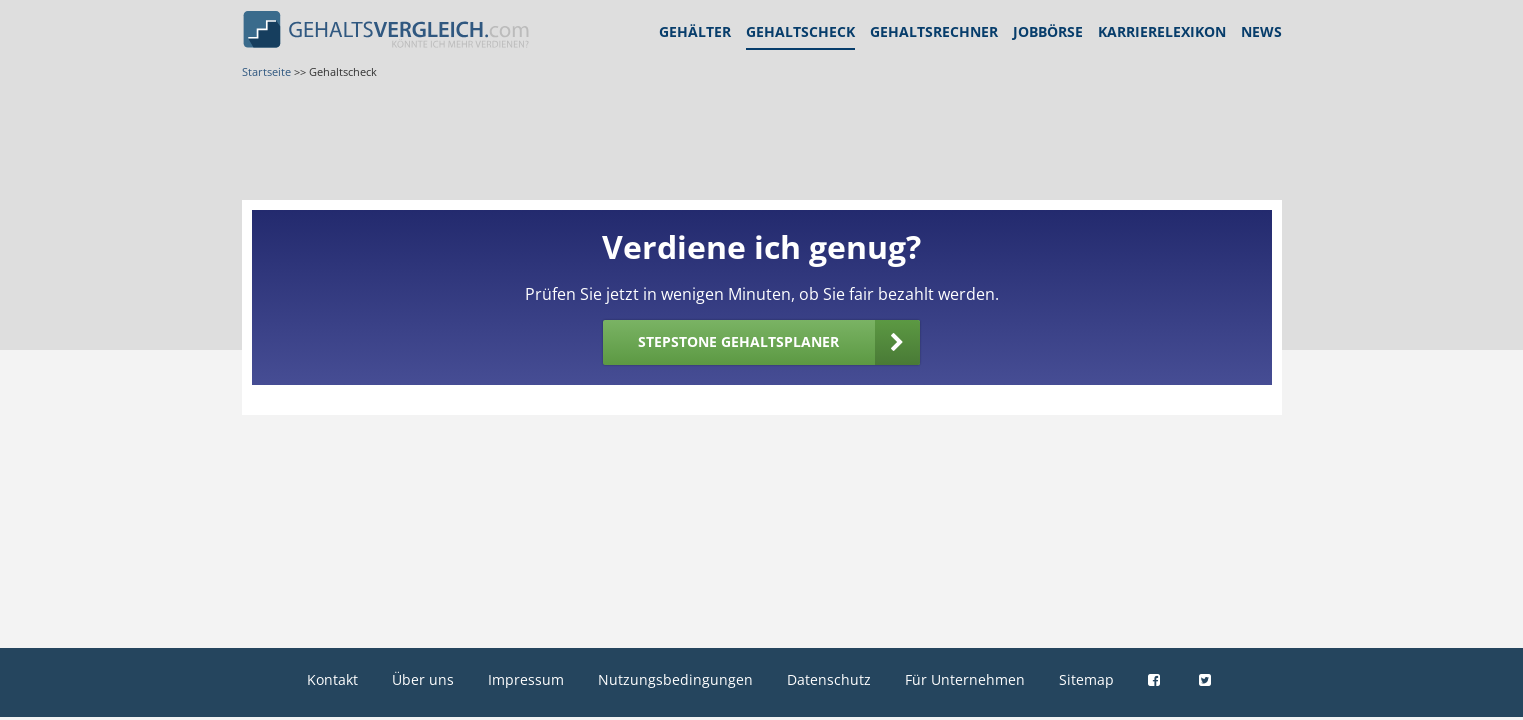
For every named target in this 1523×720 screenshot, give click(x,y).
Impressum (526, 679)
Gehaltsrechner (934, 31)
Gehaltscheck (800, 31)
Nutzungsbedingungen (675, 679)
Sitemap (1086, 679)
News (1261, 31)
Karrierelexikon (1162, 31)
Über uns (423, 679)
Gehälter (695, 31)
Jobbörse (1048, 31)
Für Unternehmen (965, 679)
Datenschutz (829, 679)
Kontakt (332, 679)
